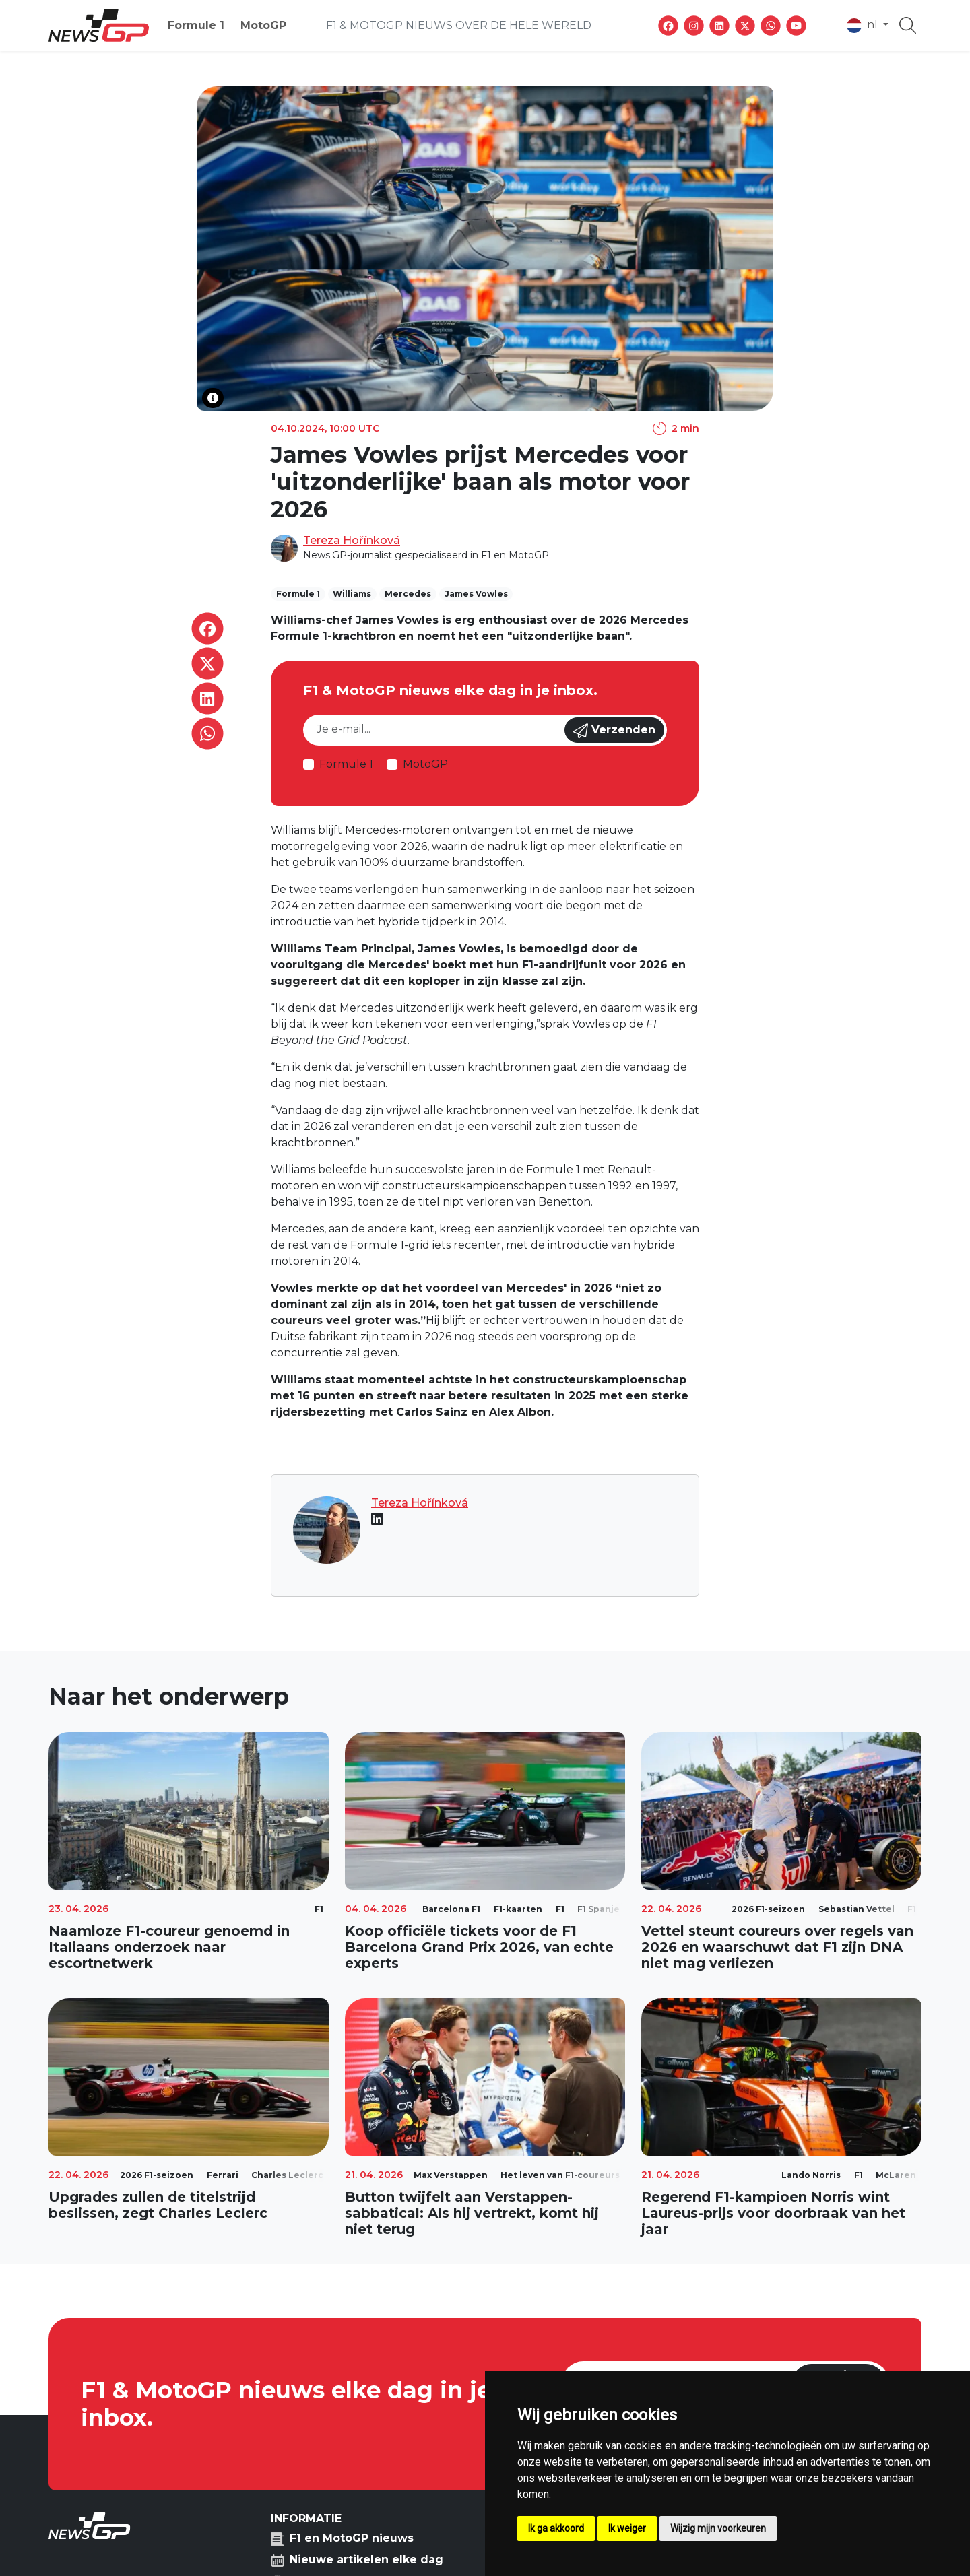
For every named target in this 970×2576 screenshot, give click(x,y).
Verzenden (614, 730)
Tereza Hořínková (351, 540)
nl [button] (863, 25)
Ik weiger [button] (627, 2528)
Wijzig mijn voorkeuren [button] (718, 2528)
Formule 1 (196, 25)
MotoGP (263, 25)
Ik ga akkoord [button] (556, 2528)
